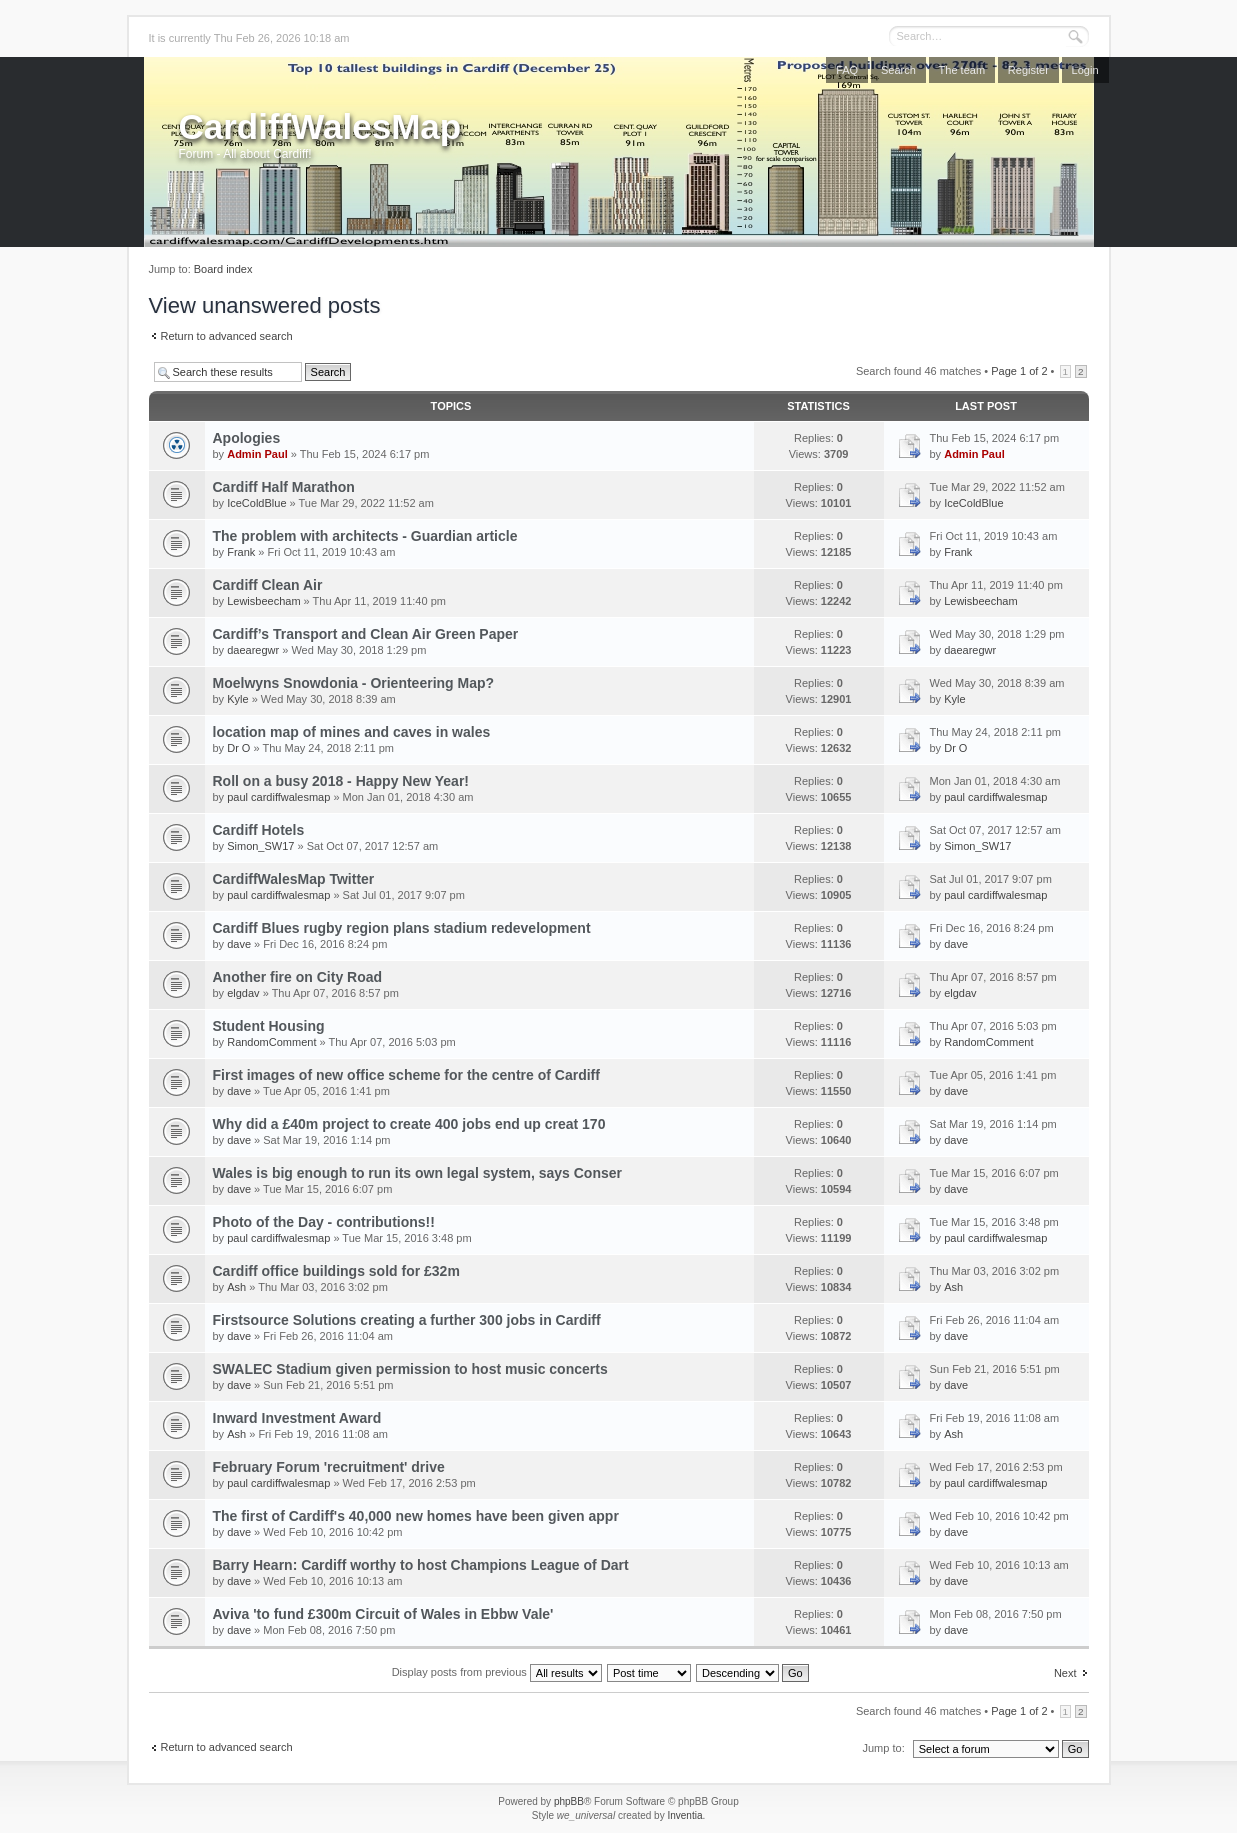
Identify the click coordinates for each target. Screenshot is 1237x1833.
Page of (1019, 371)
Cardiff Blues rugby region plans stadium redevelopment (402, 928)
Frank (241, 552)
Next (1065, 1673)
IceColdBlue (256, 503)
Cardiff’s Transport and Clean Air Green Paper (366, 634)
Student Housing (269, 1026)
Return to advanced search (227, 336)
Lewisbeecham (263, 601)
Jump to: (884, 1748)
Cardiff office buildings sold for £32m (336, 1271)
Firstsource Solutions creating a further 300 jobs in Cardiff (407, 1320)
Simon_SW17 (260, 846)
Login (1085, 70)
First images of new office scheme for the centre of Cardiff (406, 1075)
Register (1028, 70)
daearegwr (253, 650)
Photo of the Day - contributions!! (324, 1222)
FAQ (847, 70)
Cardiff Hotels (259, 830)
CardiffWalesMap (320, 126)
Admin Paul (257, 454)
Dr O (238, 748)
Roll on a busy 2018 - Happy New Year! (341, 781)
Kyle (237, 699)
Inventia (684, 1815)
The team (962, 70)
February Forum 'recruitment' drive (329, 1467)
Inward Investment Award (297, 1418)
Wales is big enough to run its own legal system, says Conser (417, 1173)
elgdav (243, 993)
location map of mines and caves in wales (352, 732)
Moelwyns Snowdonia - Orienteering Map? (354, 683)
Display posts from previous (497, 1672)
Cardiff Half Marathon (284, 487)
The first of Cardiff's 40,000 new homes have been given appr (416, 1516)
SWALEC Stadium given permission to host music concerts (410, 1369)
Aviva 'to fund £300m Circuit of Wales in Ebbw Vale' (383, 1614)
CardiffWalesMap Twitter (294, 879)
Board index (223, 269)
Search (898, 70)
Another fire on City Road (298, 977)
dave (239, 944)
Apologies (247, 438)
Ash (236, 1287)
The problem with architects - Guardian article (365, 536)
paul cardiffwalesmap (278, 797)
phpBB (569, 1801)
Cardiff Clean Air (268, 585)
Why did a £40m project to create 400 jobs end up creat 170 (409, 1124)
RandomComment (271, 1042)
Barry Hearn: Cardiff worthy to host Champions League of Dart (421, 1565)
